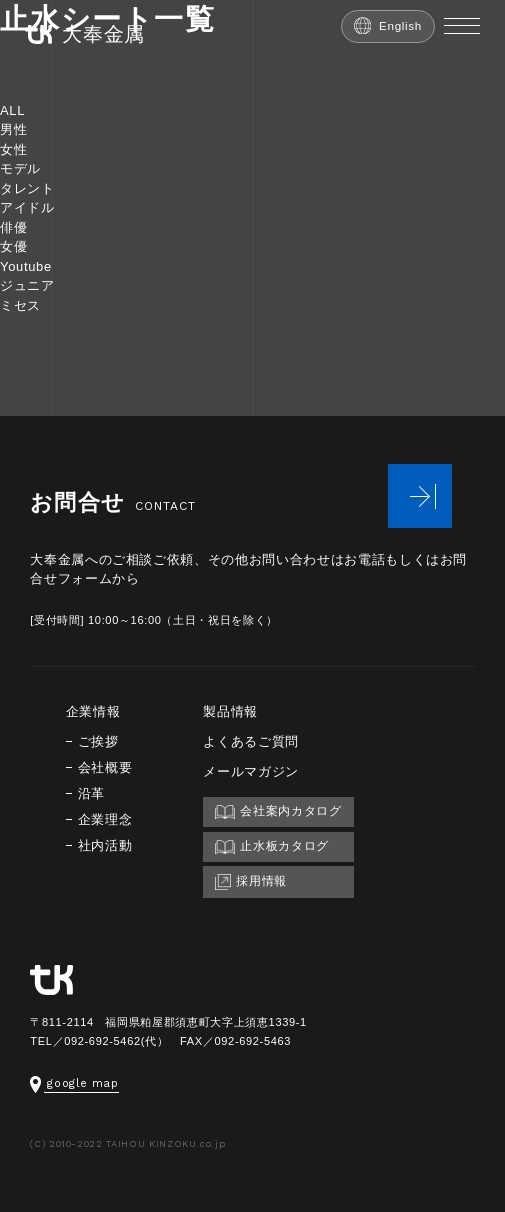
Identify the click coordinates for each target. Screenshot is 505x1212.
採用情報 (251, 882)
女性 (13, 149)
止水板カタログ (272, 846)
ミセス (20, 305)
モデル (20, 168)
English (388, 25)
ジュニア (27, 285)
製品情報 (230, 711)
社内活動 (105, 845)
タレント (27, 188)
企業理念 (105, 819)
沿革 (91, 793)
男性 (13, 129)
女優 (13, 246)
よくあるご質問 (251, 741)
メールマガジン (251, 771)
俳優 (13, 227)
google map (74, 1083)
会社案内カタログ (278, 811)
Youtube (26, 266)
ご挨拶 (98, 741)
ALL (12, 110)
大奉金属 (85, 34)
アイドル (27, 207)
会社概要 (105, 767)
